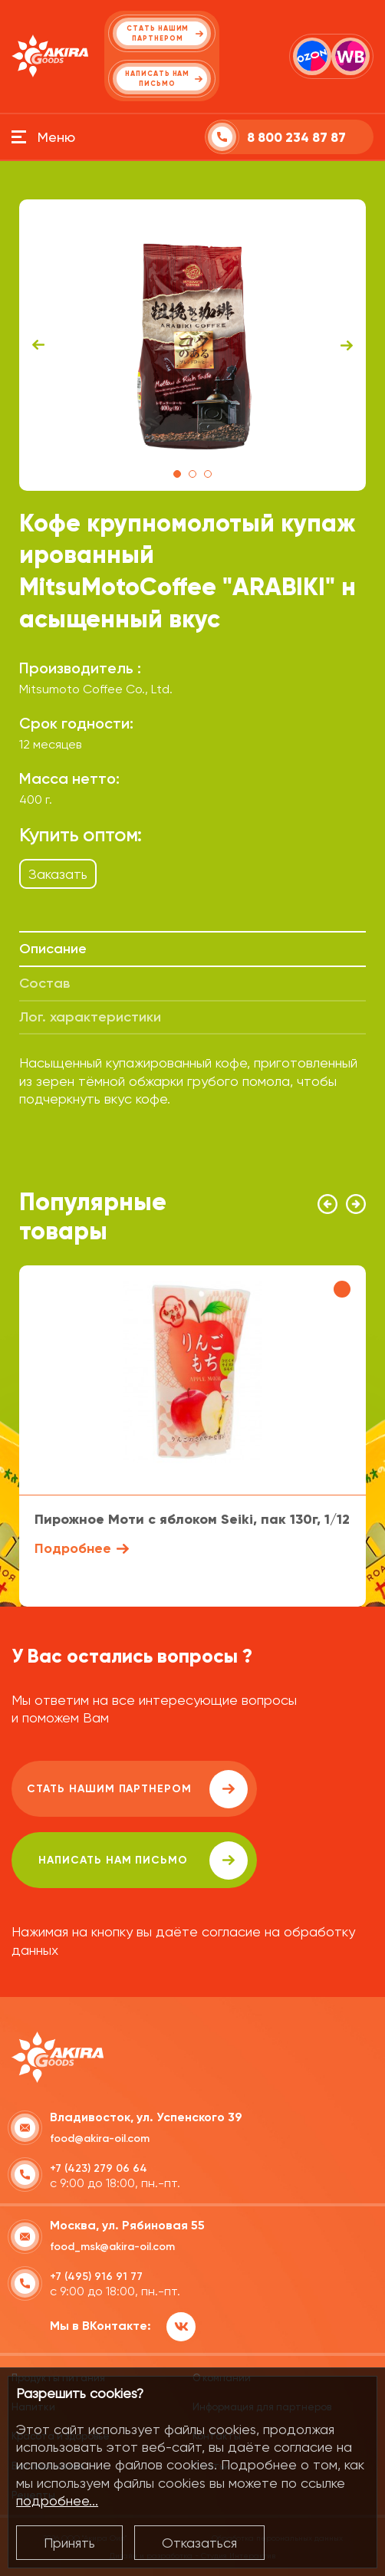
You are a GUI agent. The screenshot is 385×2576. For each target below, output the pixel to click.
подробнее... (57, 2500)
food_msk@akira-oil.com (112, 2246)
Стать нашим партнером (137, 1789)
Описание (53, 948)
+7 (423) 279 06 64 (98, 2168)
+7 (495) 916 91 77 (96, 2276)
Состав (44, 983)
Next (346, 345)
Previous (38, 345)
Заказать (57, 874)
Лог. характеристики (90, 1016)
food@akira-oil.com (100, 2138)
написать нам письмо (143, 1860)
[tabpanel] (192, 345)
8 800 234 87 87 (296, 138)
